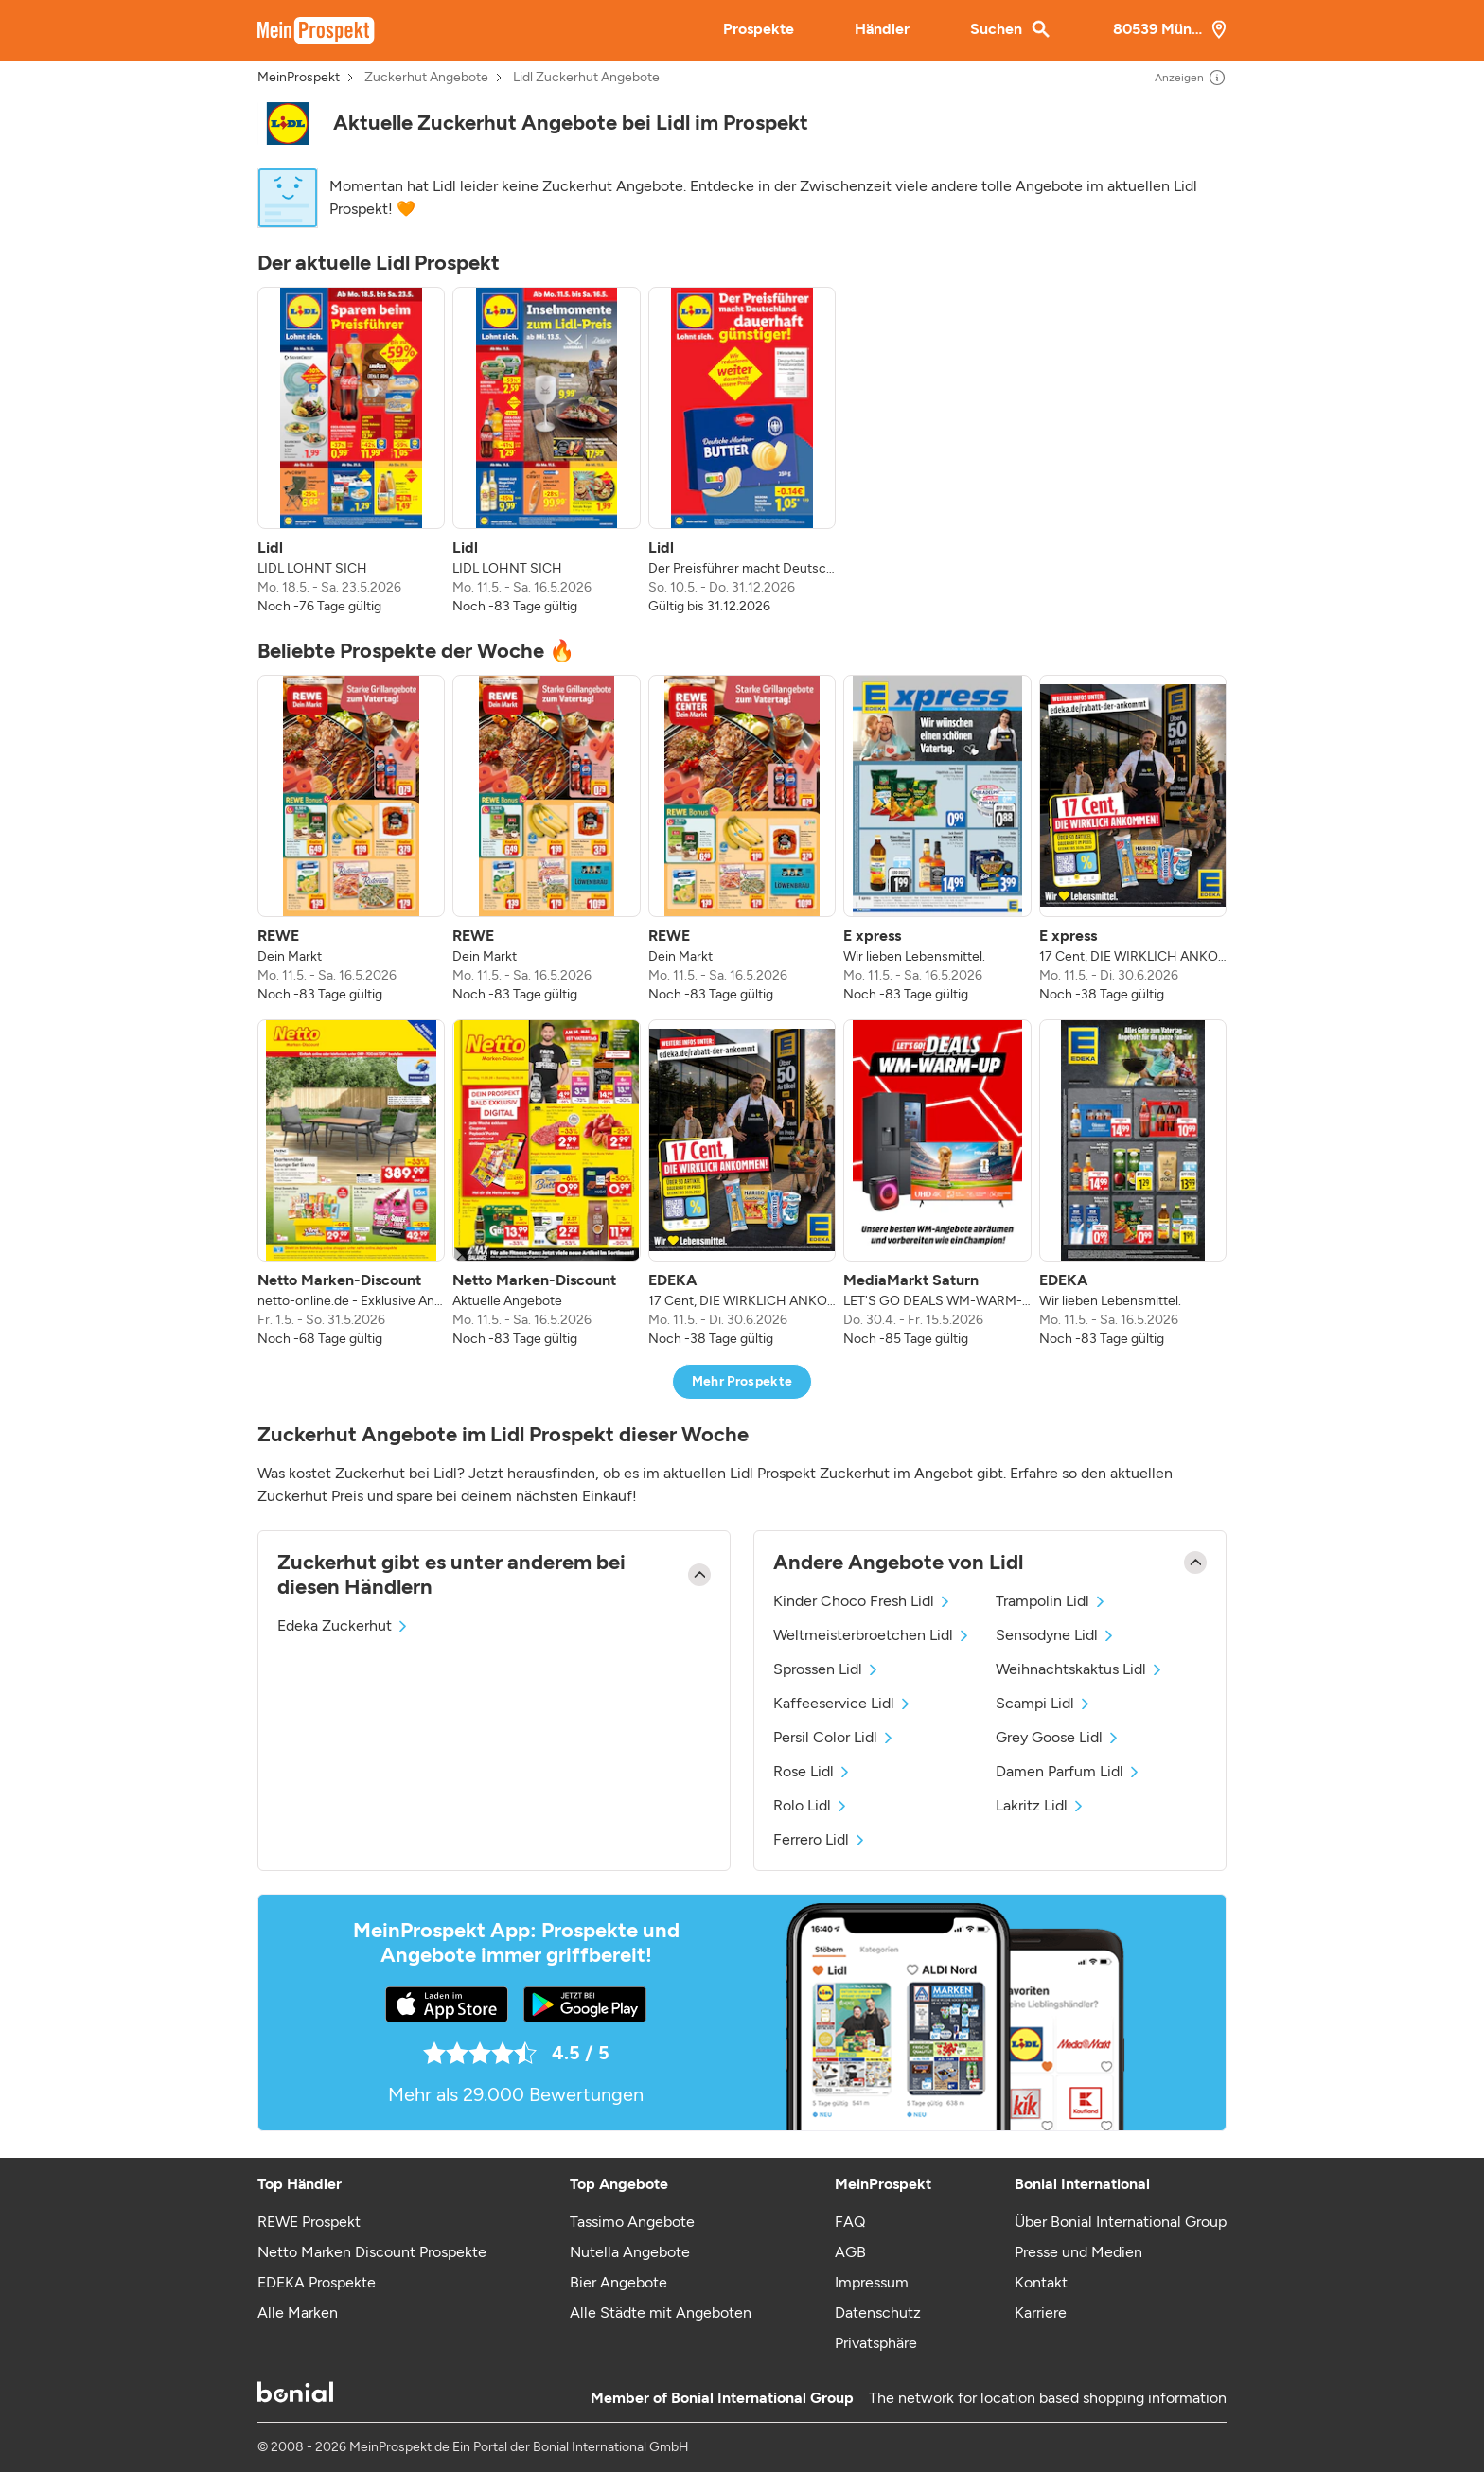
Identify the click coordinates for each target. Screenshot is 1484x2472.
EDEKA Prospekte (316, 2282)
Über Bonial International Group (1121, 2222)
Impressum (872, 2282)
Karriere (1041, 2313)
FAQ (850, 2222)
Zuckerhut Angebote (426, 77)
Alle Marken (297, 2313)
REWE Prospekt (309, 2222)
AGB (850, 2252)
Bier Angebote (618, 2282)
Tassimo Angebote (632, 2222)
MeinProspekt (298, 77)
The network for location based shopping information (1048, 2398)
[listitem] (351, 451)
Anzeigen (1191, 77)
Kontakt (1041, 2282)
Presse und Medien (1078, 2252)
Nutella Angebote (630, 2252)
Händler (882, 29)
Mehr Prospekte (742, 1381)
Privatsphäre (876, 2343)
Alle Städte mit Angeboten (660, 2313)
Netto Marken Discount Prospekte (371, 2252)
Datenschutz (878, 2313)
